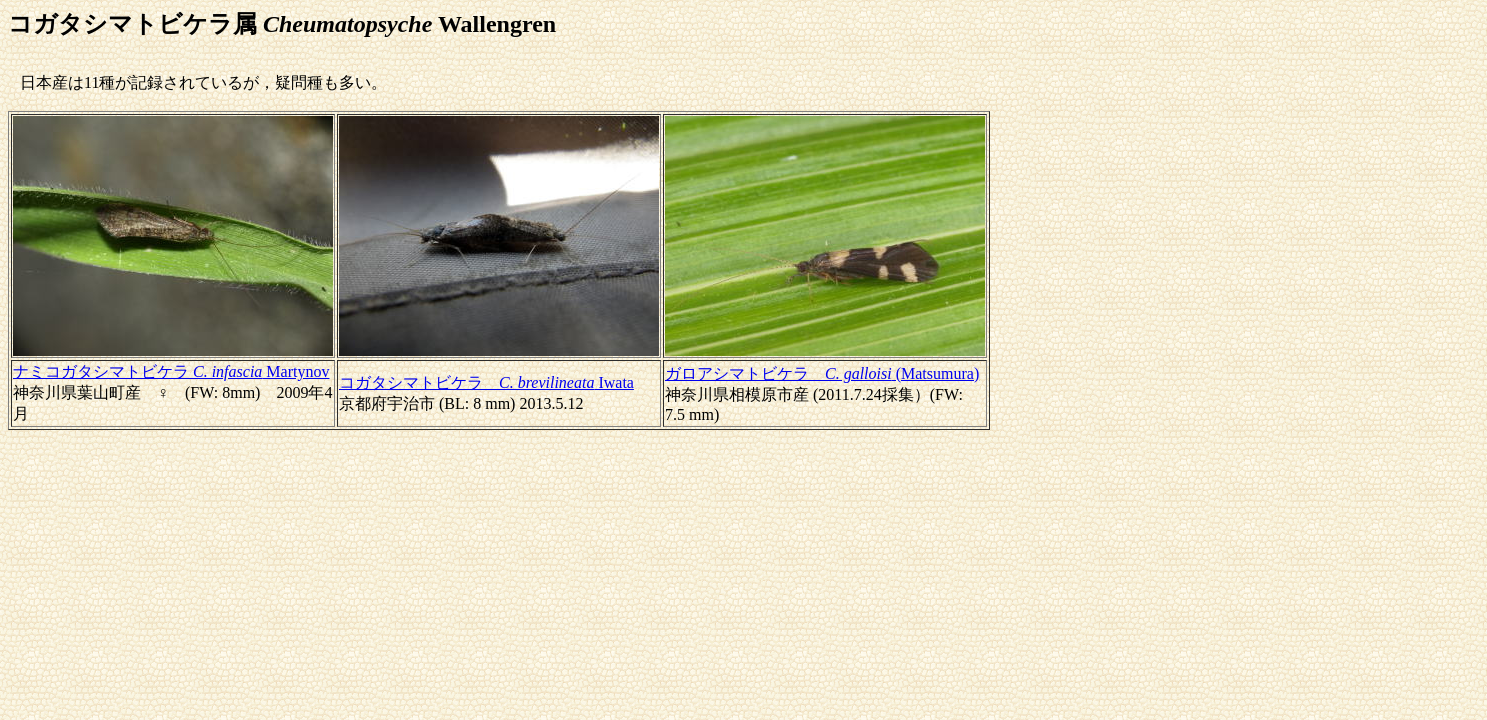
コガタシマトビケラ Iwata (486, 382)
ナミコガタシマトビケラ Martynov (171, 371)
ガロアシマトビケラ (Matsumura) (822, 373)
